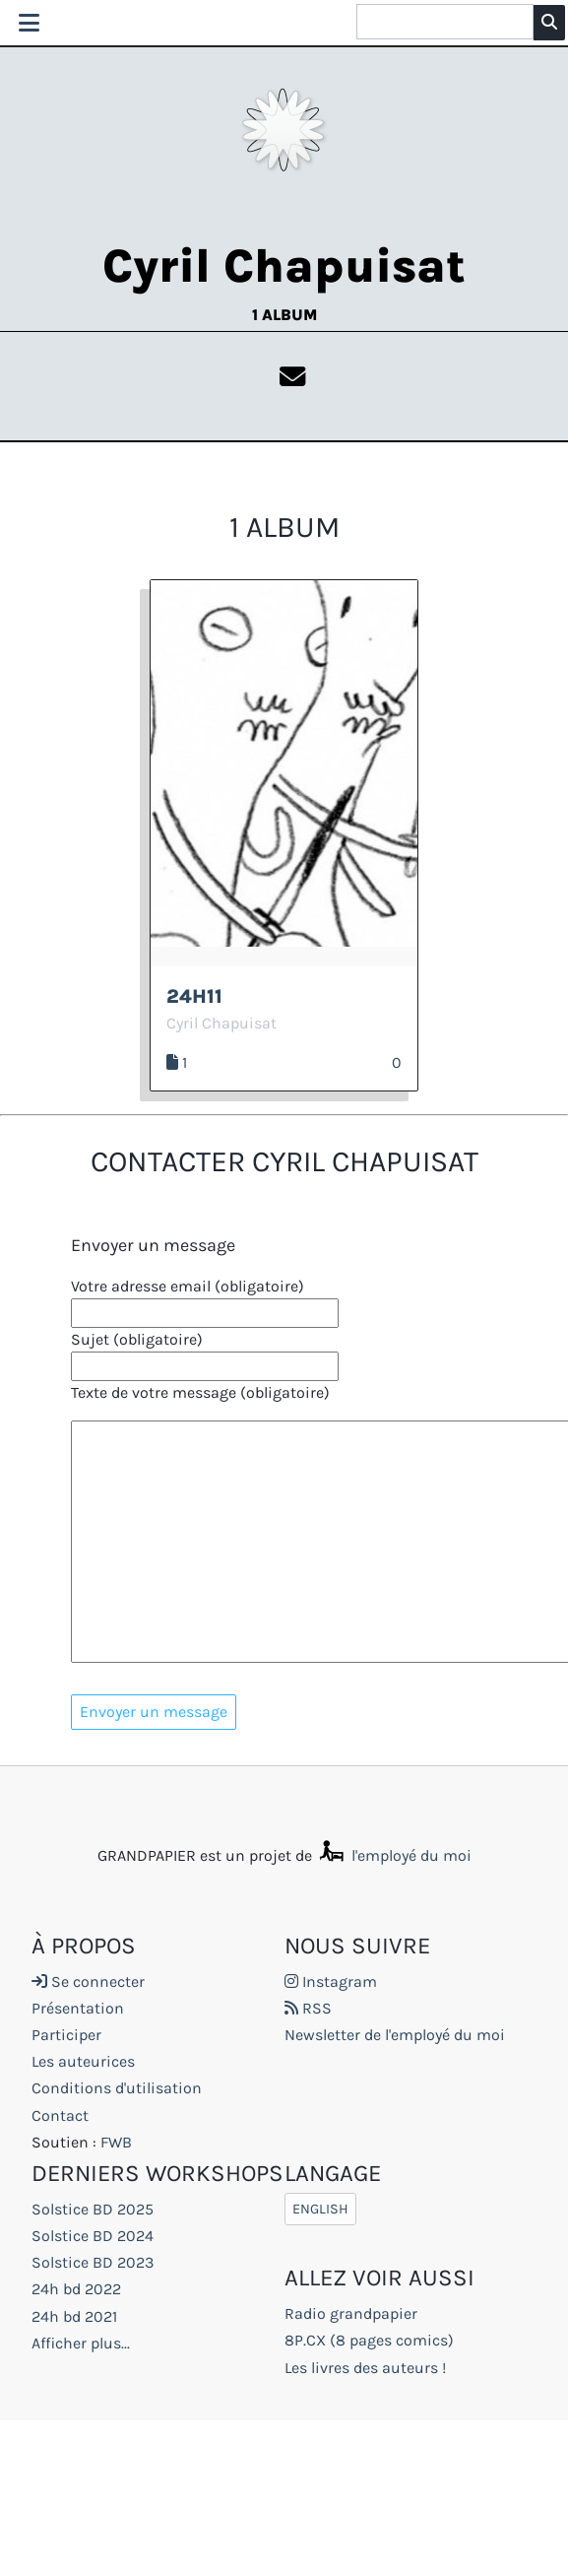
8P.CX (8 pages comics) (369, 2342)
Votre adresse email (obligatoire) (187, 1287)
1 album (284, 314)
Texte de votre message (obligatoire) (200, 1393)
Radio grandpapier (350, 2314)
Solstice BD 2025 (93, 2210)
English (320, 2210)
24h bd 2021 (74, 2317)
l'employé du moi (394, 1856)
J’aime (373, 1062)
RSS (308, 2009)
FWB (116, 2143)
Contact (60, 2116)
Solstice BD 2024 (93, 2236)
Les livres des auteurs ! (365, 2368)
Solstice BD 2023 (93, 2263)
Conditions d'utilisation (117, 2090)
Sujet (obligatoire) (137, 1340)
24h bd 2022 (76, 2290)
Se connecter (88, 1982)
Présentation (78, 2009)
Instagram (330, 1982)
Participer (66, 2035)
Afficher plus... (81, 2344)
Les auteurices (83, 2063)
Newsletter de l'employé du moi (394, 2035)
